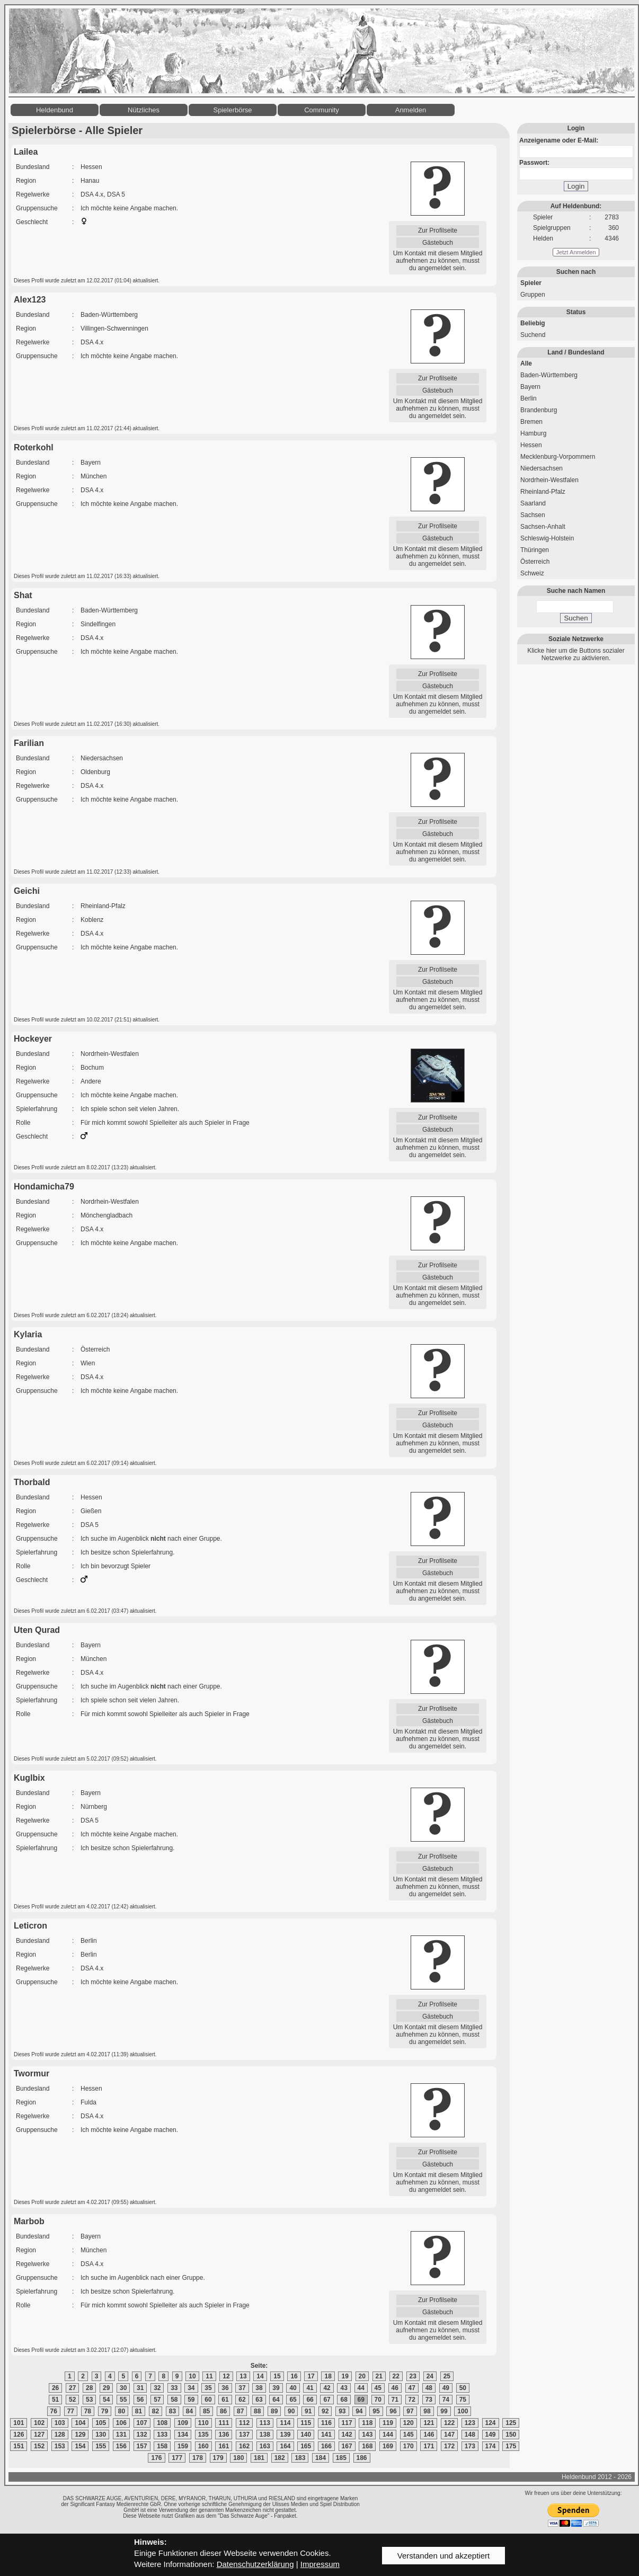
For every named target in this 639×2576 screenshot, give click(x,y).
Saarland (533, 503)
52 (72, 2399)
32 (157, 2388)
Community (321, 110)
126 (18, 2434)
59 (191, 2399)
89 (274, 2411)
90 (291, 2411)
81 (138, 2411)
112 (244, 2423)
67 (326, 2399)
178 (197, 2458)
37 (241, 2388)
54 (106, 2399)
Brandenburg (538, 410)
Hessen (531, 445)
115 (305, 2423)
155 (100, 2446)
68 (343, 2399)
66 (309, 2399)
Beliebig (532, 323)
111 (223, 2423)
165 (305, 2446)
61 (224, 2399)
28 (89, 2388)
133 (162, 2434)
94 (359, 2411)
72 (412, 2399)
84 (189, 2411)
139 (285, 2434)
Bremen (531, 421)
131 (121, 2434)
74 (445, 2399)
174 (490, 2446)
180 (238, 2458)
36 (224, 2388)
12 (226, 2376)
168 (367, 2446)
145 (408, 2434)
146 (428, 2434)
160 (203, 2446)
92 (325, 2411)
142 (347, 2434)
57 (157, 2399)
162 (244, 2446)
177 (177, 2458)
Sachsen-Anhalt (542, 526)
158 (162, 2446)
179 (218, 2458)
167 (347, 2446)
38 (258, 2388)
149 (490, 2434)
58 (174, 2399)
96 (392, 2411)
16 (293, 2376)
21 (379, 2376)
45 (378, 2388)
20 (362, 2376)
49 (445, 2388)
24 (430, 2376)
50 (462, 2388)
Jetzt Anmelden (576, 252)
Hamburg (533, 433)
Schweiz (532, 573)
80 (121, 2411)
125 (510, 2423)
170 (408, 2446)
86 (223, 2411)
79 (104, 2411)
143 (367, 2434)
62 (241, 2399)
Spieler (531, 283)
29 (106, 2388)
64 (275, 2399)
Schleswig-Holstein (547, 538)
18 (327, 2376)
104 (80, 2423)
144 (388, 2434)
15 (276, 2376)
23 (413, 2376)
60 (208, 2399)
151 (18, 2446)
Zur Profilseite (437, 230)
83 (172, 2411)
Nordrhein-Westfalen (549, 480)
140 (305, 2434)
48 (428, 2388)
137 (244, 2434)
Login (576, 186)
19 (344, 2376)
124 (490, 2423)
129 (80, 2434)
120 (408, 2423)
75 (462, 2399)
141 (326, 2434)
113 (265, 2423)
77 (70, 2411)
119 (388, 2423)
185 (341, 2458)
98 (426, 2411)
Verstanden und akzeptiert (443, 2555)
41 (309, 2388)
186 (362, 2458)
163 (265, 2446)
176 (156, 2458)
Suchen (576, 618)
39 (275, 2388)
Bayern (530, 386)
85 (206, 2411)
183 (300, 2458)
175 (510, 2446)
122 (449, 2423)
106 (121, 2423)
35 (208, 2388)
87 (240, 2411)
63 (258, 2399)
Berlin (528, 398)
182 (279, 2458)
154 (80, 2446)
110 (203, 2423)
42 (326, 2388)
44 (361, 2388)
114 (285, 2423)
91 (308, 2411)
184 (320, 2458)
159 (183, 2446)
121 (428, 2423)
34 (191, 2388)
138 (265, 2434)
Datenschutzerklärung (255, 2564)
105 (100, 2423)
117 (347, 2423)
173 (470, 2446)
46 (395, 2388)
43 (343, 2388)
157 (142, 2446)
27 (72, 2388)
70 (378, 2399)
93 (342, 2411)
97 (409, 2411)
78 (87, 2411)
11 (209, 2376)
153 (60, 2446)
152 (39, 2446)
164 (285, 2446)
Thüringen (534, 550)
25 (446, 2376)
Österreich (534, 561)
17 (310, 2376)
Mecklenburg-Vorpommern (557, 456)
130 (100, 2434)
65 (292, 2399)
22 (396, 2376)
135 (203, 2434)
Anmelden (411, 110)
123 (470, 2423)
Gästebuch (437, 242)
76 (53, 2411)
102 (39, 2423)
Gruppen (532, 294)
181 (259, 2458)
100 (462, 2411)
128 (60, 2434)
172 (449, 2446)
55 (123, 2399)
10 (192, 2376)
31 (140, 2388)
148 (470, 2434)
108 (162, 2423)
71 (395, 2399)
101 (18, 2423)
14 (259, 2376)
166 (326, 2446)
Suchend (532, 335)
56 (140, 2399)
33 (174, 2388)
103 (60, 2423)
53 (89, 2399)
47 (412, 2388)
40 (292, 2388)
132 (142, 2434)
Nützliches (143, 110)
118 (367, 2423)
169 (388, 2446)
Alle (526, 363)
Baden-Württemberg (549, 375)
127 (39, 2434)
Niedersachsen (541, 468)
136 (223, 2434)
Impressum (320, 2564)
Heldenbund (54, 110)
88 (257, 2411)
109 (183, 2423)
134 (183, 2434)
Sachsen (532, 515)
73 (428, 2399)
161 (223, 2446)
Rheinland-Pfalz (542, 491)
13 (242, 2376)
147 (449, 2434)
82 (155, 2411)
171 (428, 2446)
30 (123, 2388)
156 (121, 2446)
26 (55, 2388)
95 (375, 2411)
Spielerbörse (233, 110)
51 (55, 2399)
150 (510, 2434)
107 (142, 2423)
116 (326, 2423)
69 (361, 2399)
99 (443, 2411)
